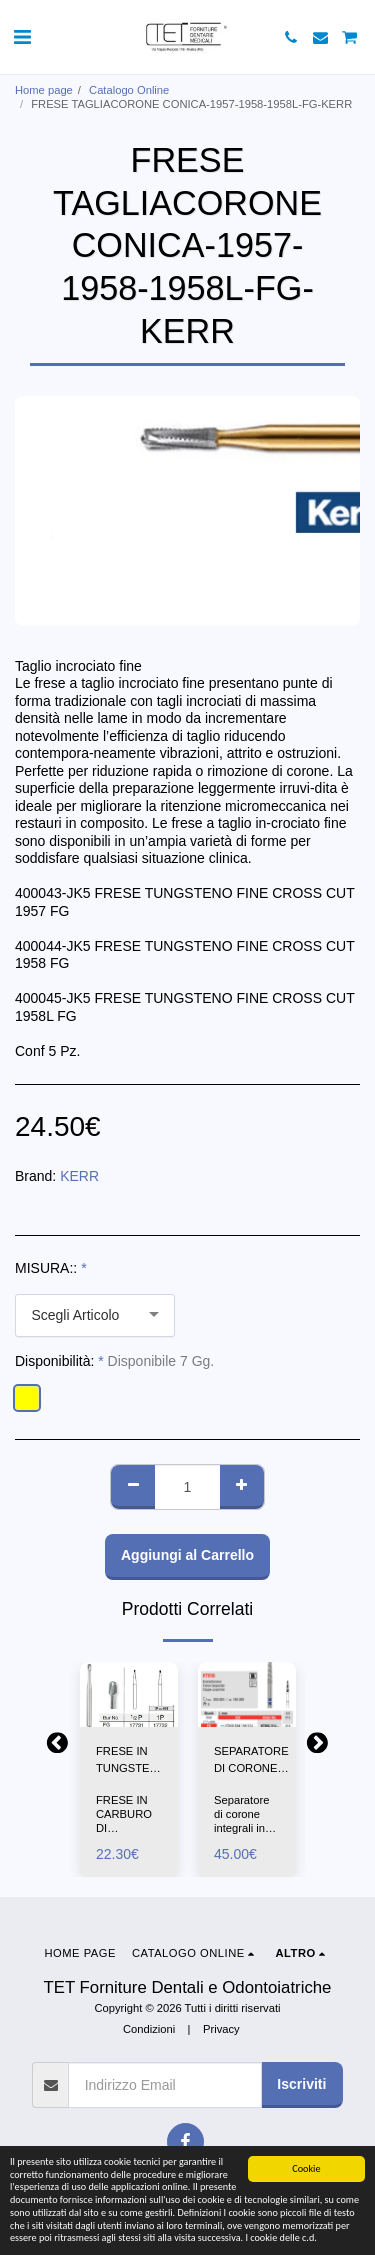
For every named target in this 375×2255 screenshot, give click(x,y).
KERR (79, 1176)
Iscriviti (301, 2084)
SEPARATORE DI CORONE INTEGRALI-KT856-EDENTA (251, 1761)
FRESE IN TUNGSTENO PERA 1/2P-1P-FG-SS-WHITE (131, 1761)
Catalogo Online (129, 90)
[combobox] (95, 1315)
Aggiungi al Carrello (187, 1555)
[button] (22, 37)
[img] (129, 1694)
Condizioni (149, 2029)
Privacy (221, 2029)
